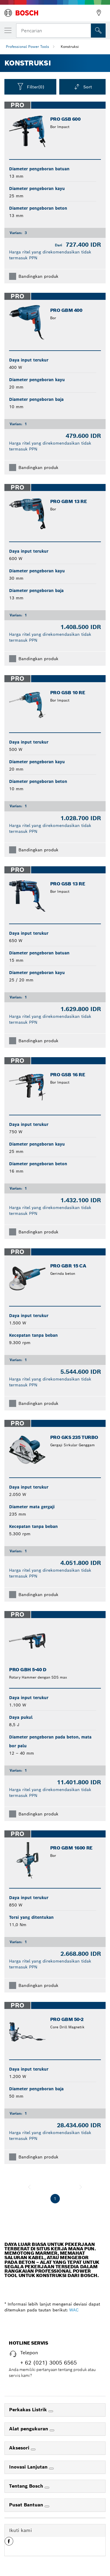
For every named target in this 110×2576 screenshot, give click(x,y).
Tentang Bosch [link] (27, 2486)
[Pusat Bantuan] (47, 2506)
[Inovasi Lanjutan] (51, 2468)
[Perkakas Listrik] (50, 2411)
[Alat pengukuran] (52, 2430)
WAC (74, 2310)
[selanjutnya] (80, 2187)
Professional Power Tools (27, 46)
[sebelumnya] (29, 2187)
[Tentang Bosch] (47, 2487)
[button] (9, 2543)
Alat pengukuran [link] (29, 2429)
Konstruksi (70, 46)
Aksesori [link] (20, 2448)
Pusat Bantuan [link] (27, 2505)
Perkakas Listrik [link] (28, 2410)
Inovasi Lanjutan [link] (29, 2467)
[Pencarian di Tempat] (98, 30)
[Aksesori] (33, 2449)
